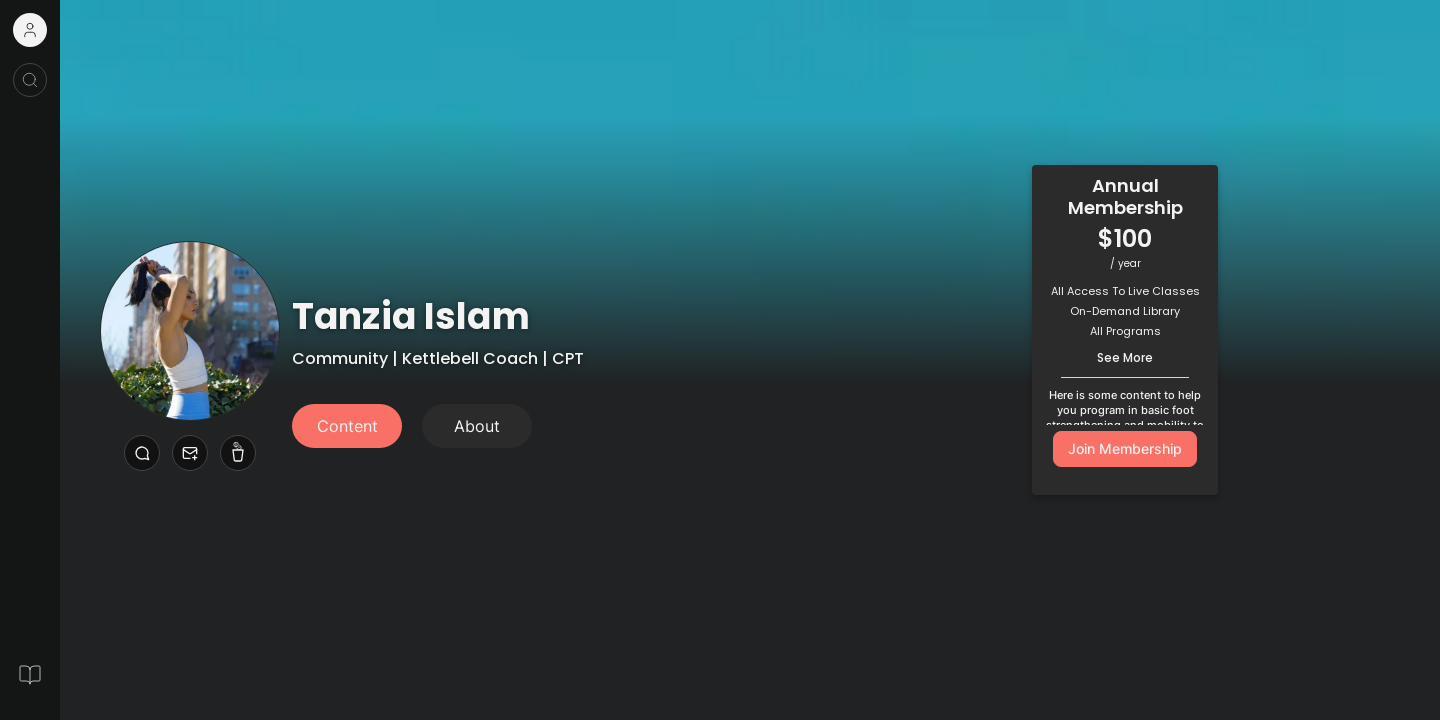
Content (347, 426)
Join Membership (1125, 448)
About (477, 426)
